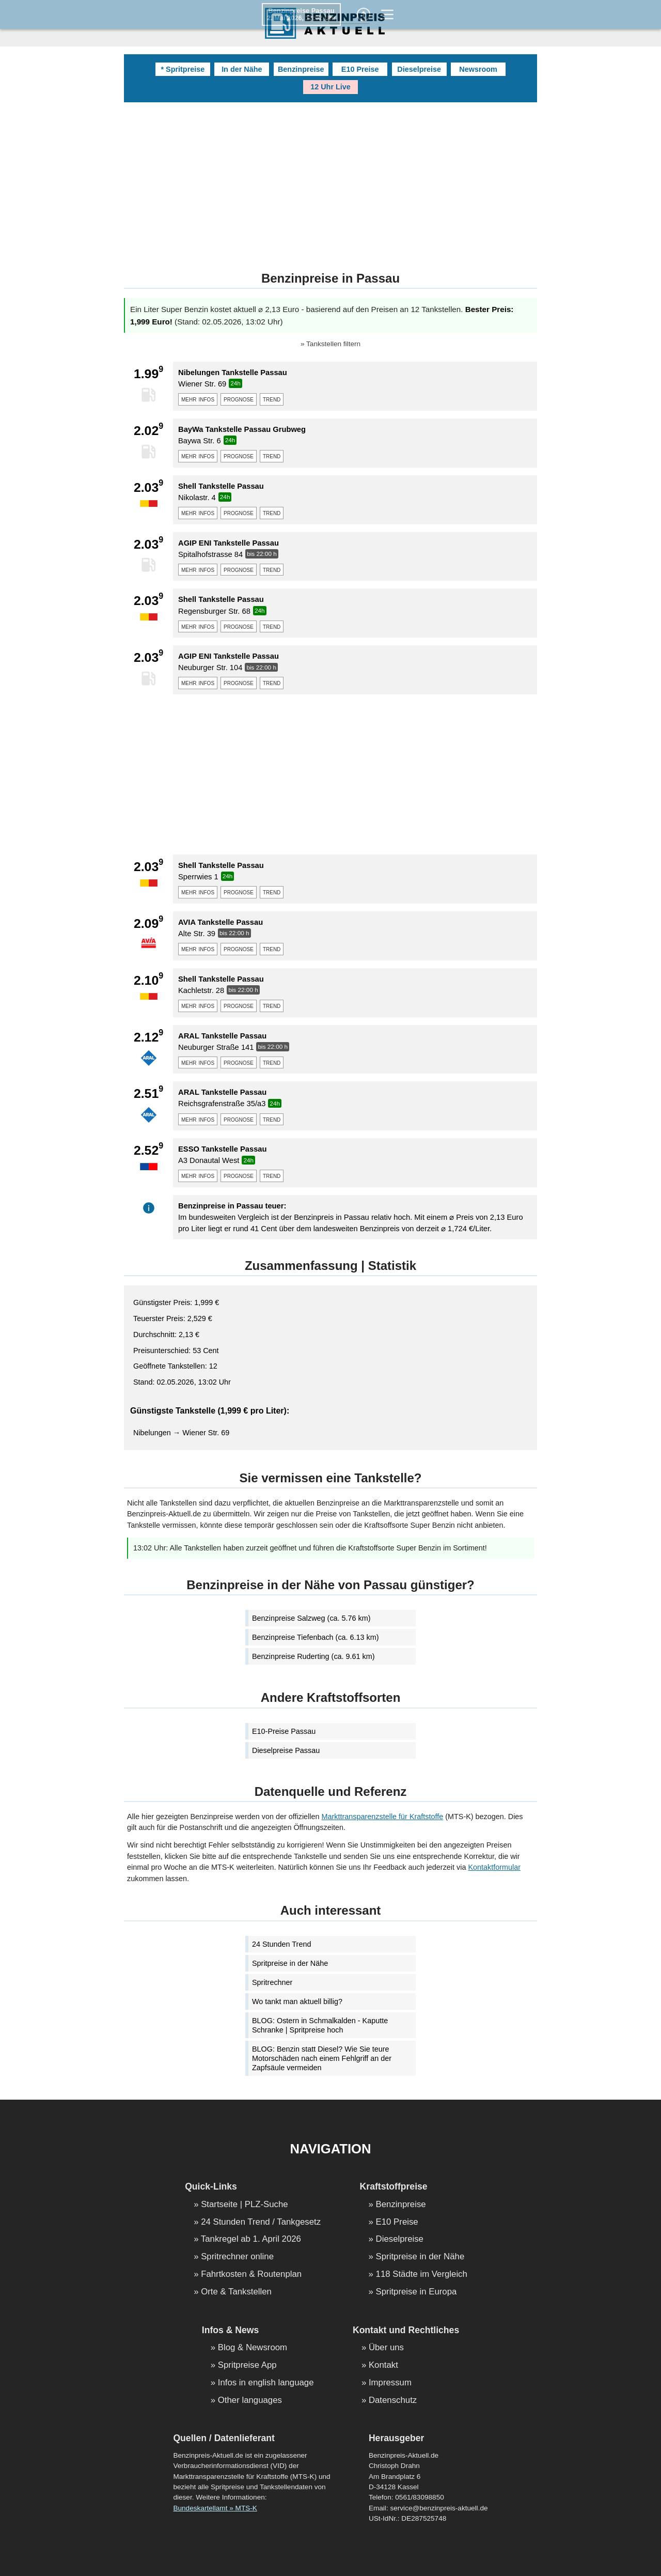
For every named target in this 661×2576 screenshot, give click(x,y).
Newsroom (478, 69)
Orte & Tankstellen (236, 2292)
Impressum (390, 2383)
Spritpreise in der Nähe (290, 1963)
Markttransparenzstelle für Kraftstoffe (383, 1816)
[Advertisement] (330, 179)
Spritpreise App (247, 2365)
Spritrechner (272, 1982)
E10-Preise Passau (284, 1731)
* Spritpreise (182, 69)
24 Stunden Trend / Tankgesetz (261, 2222)
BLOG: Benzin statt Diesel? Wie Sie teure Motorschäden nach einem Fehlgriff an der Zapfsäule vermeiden (321, 2058)
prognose (239, 399)
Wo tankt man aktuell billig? (297, 2001)
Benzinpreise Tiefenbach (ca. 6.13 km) (315, 1637)
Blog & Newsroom (252, 2348)
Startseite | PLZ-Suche (244, 2204)
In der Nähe (242, 69)
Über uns (386, 2348)
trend (271, 399)
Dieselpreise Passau (286, 1750)
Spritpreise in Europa (416, 2292)
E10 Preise (360, 69)
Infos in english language (266, 2383)
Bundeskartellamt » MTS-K (215, 2508)
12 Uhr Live (330, 87)
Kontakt (383, 2365)
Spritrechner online (237, 2257)
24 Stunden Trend (281, 1944)
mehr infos (197, 399)
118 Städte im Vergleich (421, 2274)
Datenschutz (393, 2400)
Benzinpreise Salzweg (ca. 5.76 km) (311, 1618)
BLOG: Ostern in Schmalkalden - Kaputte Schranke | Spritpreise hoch (320, 2025)
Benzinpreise (301, 69)
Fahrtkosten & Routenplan (251, 2274)
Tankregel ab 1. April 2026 (251, 2239)
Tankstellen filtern (333, 344)
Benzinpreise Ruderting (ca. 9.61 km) (313, 1656)
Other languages (250, 2400)
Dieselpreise (419, 69)
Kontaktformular (494, 1867)
